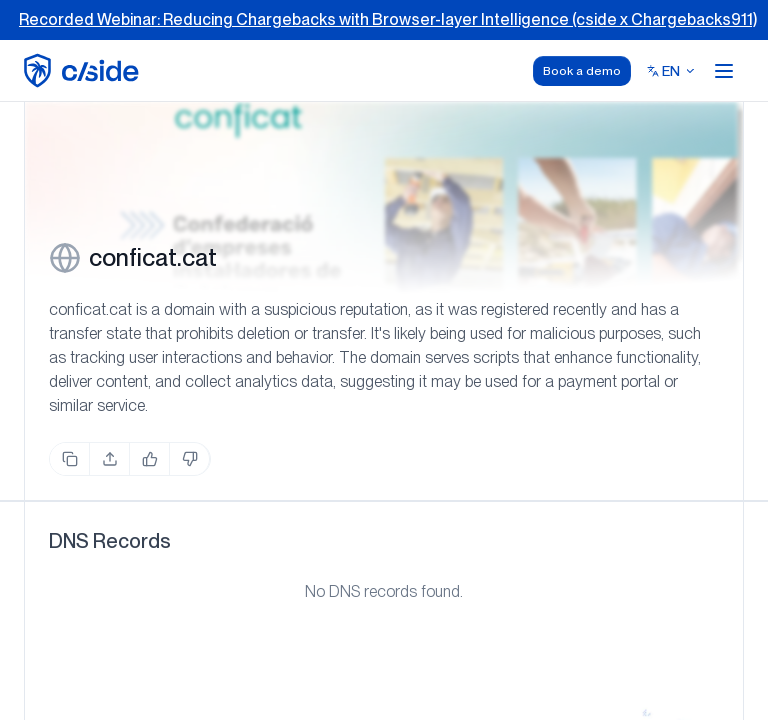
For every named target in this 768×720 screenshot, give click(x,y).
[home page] (84, 70)
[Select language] (671, 71)
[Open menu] (724, 71)
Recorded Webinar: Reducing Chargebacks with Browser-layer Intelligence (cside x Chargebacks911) (388, 19)
